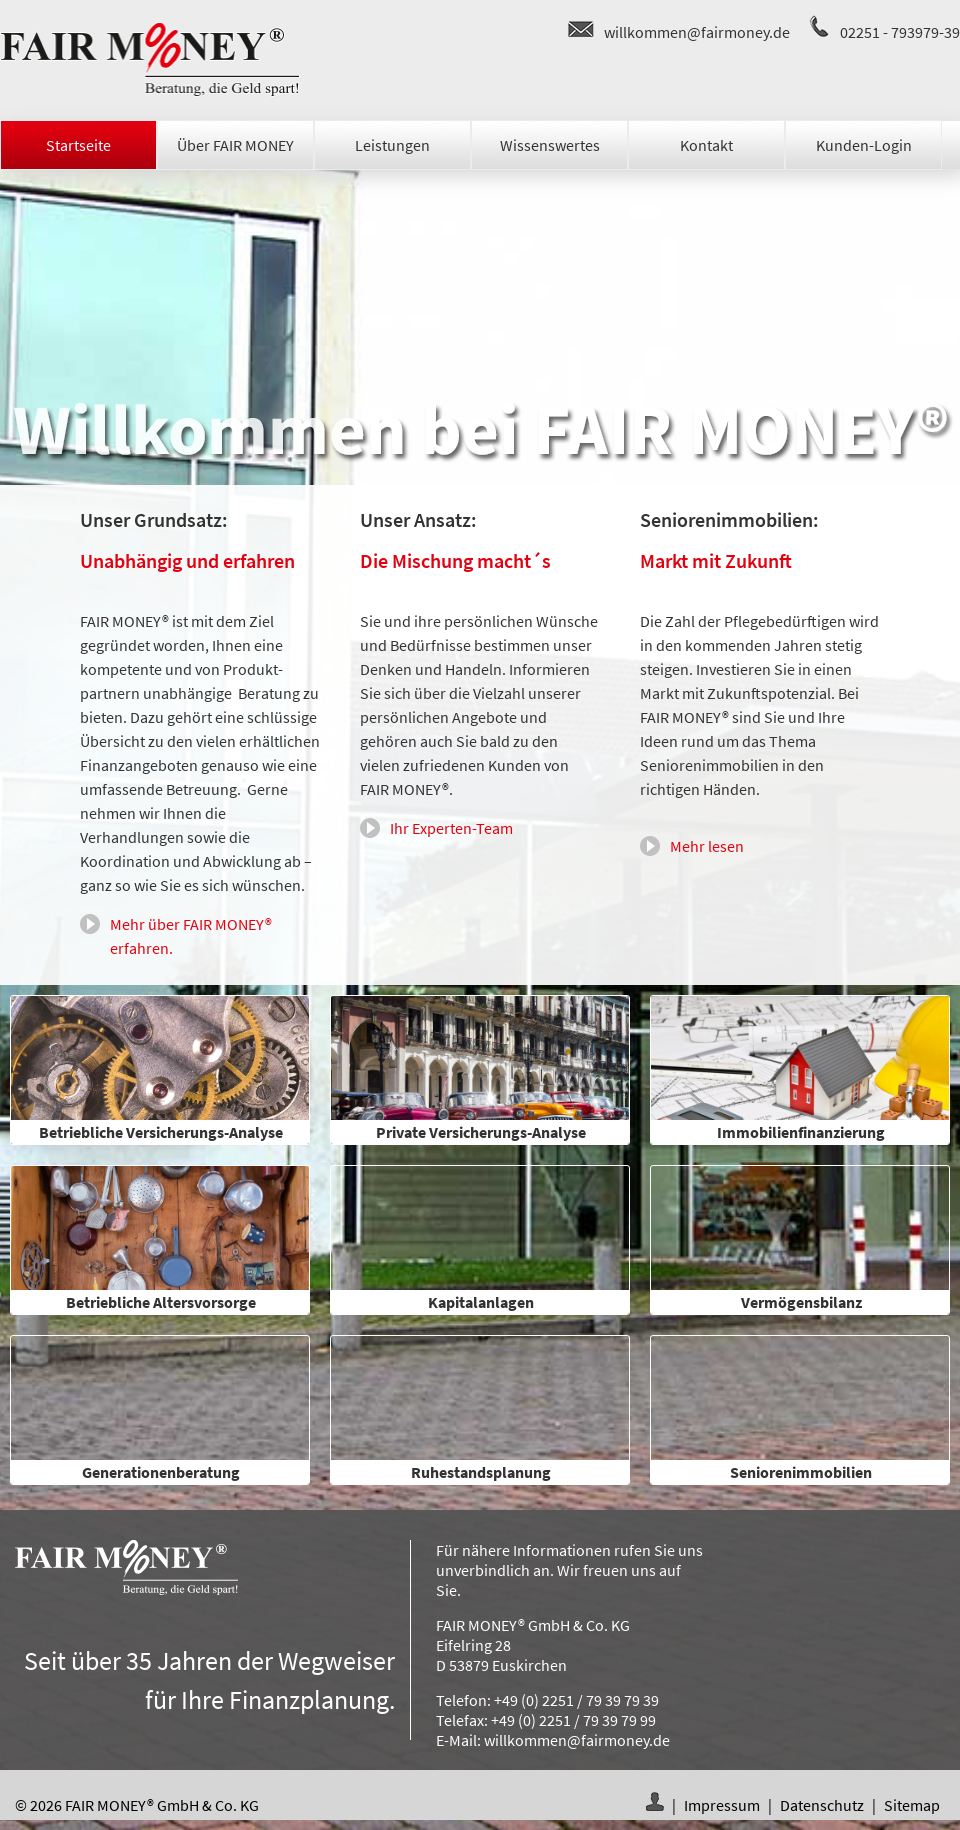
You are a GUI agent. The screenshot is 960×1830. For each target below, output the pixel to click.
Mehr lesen (707, 846)
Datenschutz (822, 1805)
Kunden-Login (864, 145)
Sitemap (912, 1805)
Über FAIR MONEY (235, 145)
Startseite (78, 145)
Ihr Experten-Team (451, 828)
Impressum (722, 1805)
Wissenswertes (550, 145)
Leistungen (392, 145)
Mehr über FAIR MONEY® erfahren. (191, 936)
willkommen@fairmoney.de (697, 32)
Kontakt (706, 145)
